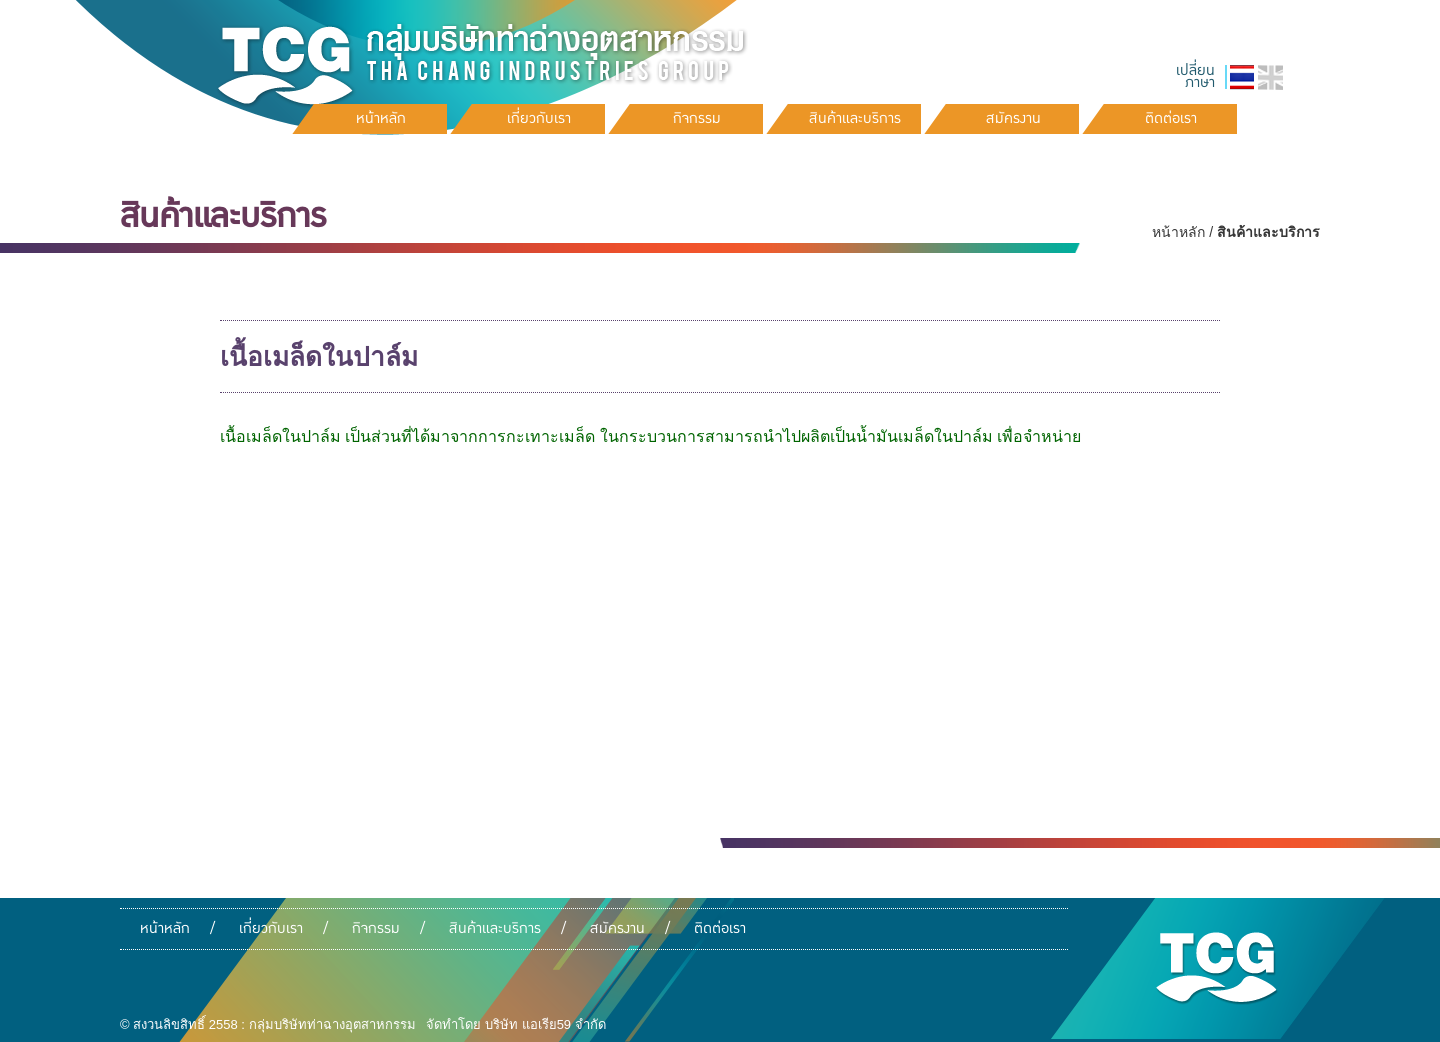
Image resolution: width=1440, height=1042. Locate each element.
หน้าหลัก (1178, 232)
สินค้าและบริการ (495, 928)
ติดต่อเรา (720, 928)
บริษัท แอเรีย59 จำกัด (545, 1024)
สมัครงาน (617, 928)
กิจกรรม (376, 928)
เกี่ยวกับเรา (271, 928)
